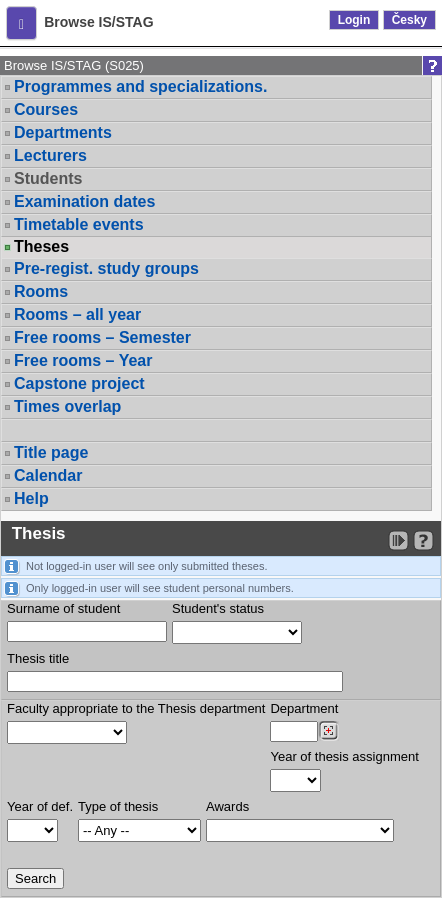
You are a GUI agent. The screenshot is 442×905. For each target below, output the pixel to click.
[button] (21, 23)
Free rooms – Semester (102, 337)
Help (31, 498)
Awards (227, 806)
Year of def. (40, 806)
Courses (46, 109)
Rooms (41, 291)
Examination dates (84, 201)
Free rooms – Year (83, 360)
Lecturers (50, 155)
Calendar (48, 475)
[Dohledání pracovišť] (328, 731)
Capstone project (79, 383)
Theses (41, 247)
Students (48, 178)
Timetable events (79, 224)
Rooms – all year (77, 314)
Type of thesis (118, 806)
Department (304, 708)
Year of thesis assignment (344, 756)
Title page (51, 452)
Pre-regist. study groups (106, 268)
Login (354, 20)
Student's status (218, 608)
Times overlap (67, 406)
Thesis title (38, 658)
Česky (409, 20)
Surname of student (63, 608)
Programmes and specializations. (140, 86)
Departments (63, 132)
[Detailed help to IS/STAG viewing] (423, 540)
